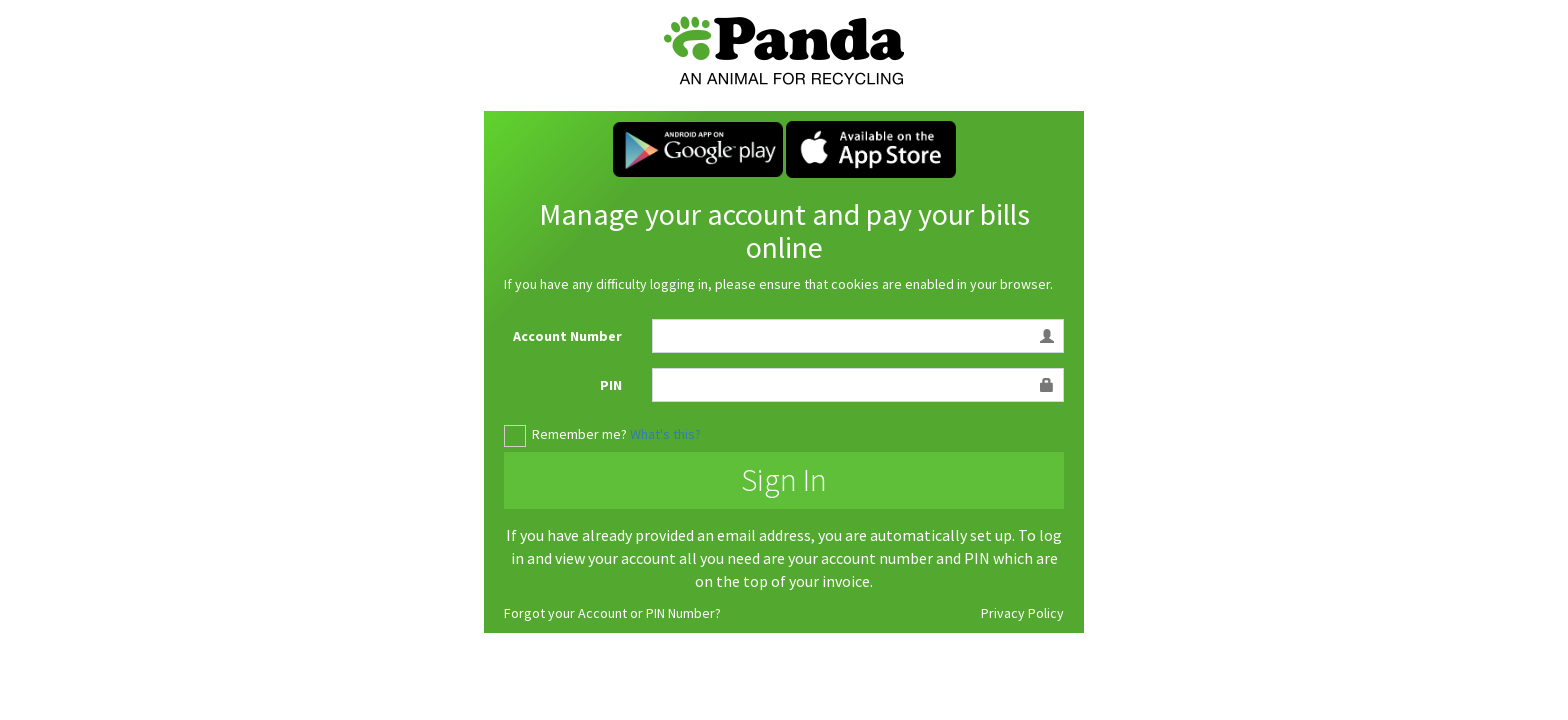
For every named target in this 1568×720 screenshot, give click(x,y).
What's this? (665, 434)
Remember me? (579, 434)
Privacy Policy (1022, 613)
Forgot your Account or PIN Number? (612, 613)
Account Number (567, 336)
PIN (611, 385)
